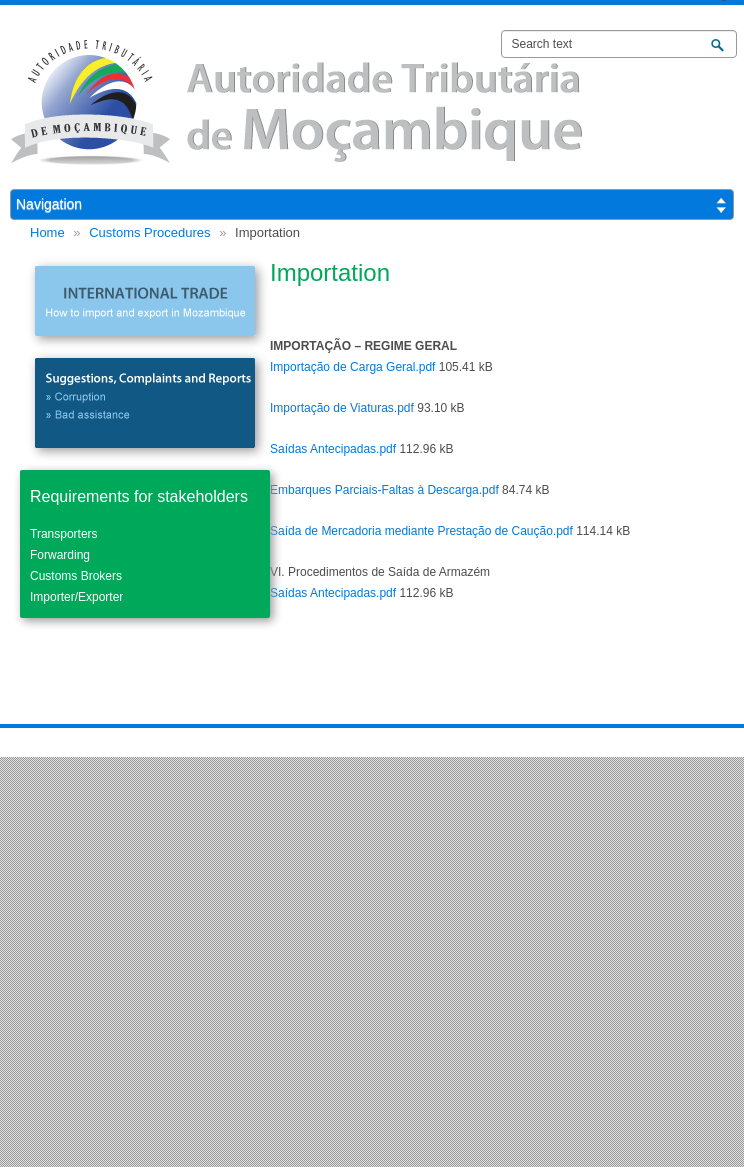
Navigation (49, 204)
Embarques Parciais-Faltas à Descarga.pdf (384, 490)
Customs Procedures (149, 232)
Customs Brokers (76, 576)
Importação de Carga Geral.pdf (352, 367)
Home (47, 232)
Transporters (64, 534)
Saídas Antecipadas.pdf (333, 449)
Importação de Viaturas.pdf (342, 408)
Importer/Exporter (76, 597)
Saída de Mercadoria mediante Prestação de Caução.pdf (421, 531)
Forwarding (60, 555)
